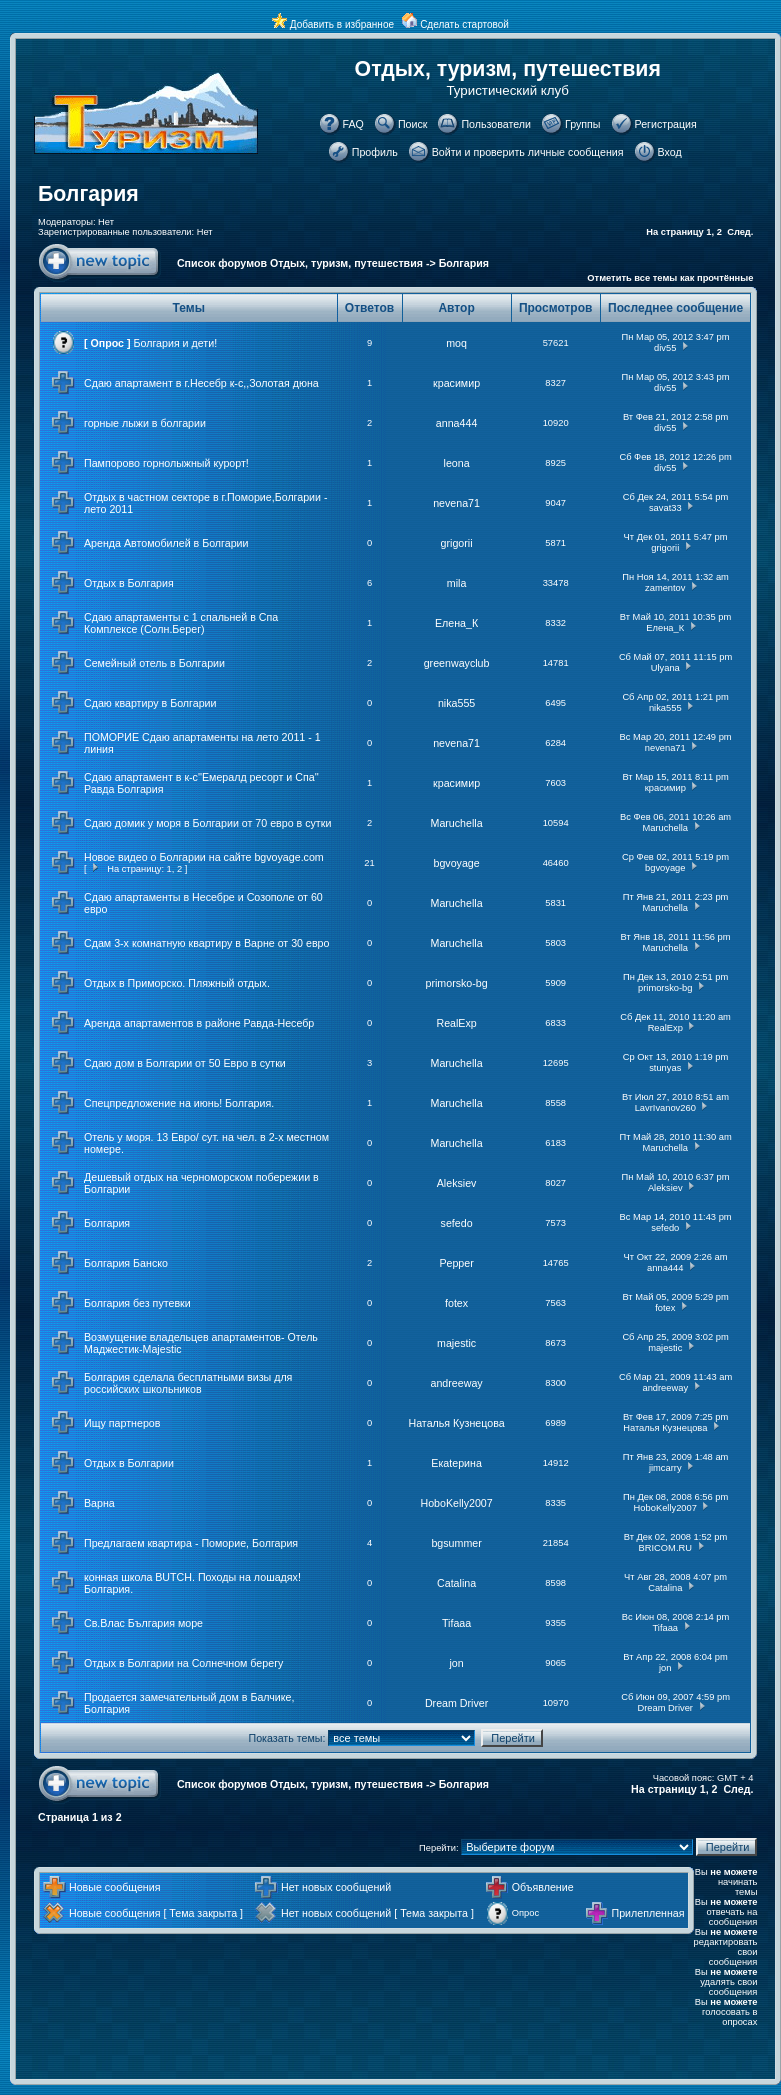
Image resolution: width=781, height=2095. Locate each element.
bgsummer (456, 1543)
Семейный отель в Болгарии (154, 663)
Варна (99, 1503)
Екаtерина (456, 1463)
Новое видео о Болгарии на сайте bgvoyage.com (204, 857)
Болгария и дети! (176, 343)
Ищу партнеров (122, 1423)
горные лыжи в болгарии (145, 423)
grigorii (457, 543)
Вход (670, 152)
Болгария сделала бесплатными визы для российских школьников (188, 1383)
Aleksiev (457, 1183)
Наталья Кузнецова (456, 1423)
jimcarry (665, 1468)
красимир (456, 383)
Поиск (413, 124)
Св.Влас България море (143, 1623)
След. (740, 232)
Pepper (456, 1263)
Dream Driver (456, 1703)
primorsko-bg (456, 983)
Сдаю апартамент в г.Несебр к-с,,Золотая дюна (201, 383)
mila (457, 583)
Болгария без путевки (137, 1303)
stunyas (665, 1068)
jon (456, 1663)
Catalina (456, 1583)
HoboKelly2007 (456, 1503)
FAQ (353, 124)
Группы (583, 124)
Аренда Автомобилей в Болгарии (166, 543)
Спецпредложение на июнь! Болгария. (179, 1103)
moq (456, 343)
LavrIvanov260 (665, 1108)
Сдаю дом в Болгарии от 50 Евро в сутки (185, 1063)
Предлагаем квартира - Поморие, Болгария (191, 1543)
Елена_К (456, 623)
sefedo (457, 1223)
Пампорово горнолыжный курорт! (166, 463)
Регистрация (666, 124)
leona (457, 463)
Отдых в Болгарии (129, 1463)
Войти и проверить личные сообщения (528, 152)
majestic (456, 1343)
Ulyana (665, 668)
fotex (456, 1303)
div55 (665, 348)
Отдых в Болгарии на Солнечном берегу (183, 1663)
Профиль (375, 152)
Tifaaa (456, 1623)
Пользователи (496, 124)
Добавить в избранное (342, 24)
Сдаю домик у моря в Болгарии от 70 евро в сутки (207, 823)
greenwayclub (457, 663)
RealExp (456, 1023)
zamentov (665, 588)
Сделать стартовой (464, 24)
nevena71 (456, 503)
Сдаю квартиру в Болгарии (150, 703)
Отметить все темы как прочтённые (670, 278)
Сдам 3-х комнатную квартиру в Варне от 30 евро (206, 943)
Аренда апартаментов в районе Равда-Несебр (199, 1023)
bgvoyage (456, 863)
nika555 (456, 703)
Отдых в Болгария (129, 583)
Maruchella (457, 823)
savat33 (665, 508)
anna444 (457, 423)
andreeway (457, 1383)
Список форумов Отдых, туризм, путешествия (300, 263)
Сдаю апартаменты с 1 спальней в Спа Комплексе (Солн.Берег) (181, 623)
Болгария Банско (126, 1263)
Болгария (88, 194)
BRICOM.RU (665, 1548)
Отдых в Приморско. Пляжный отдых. (177, 983)
